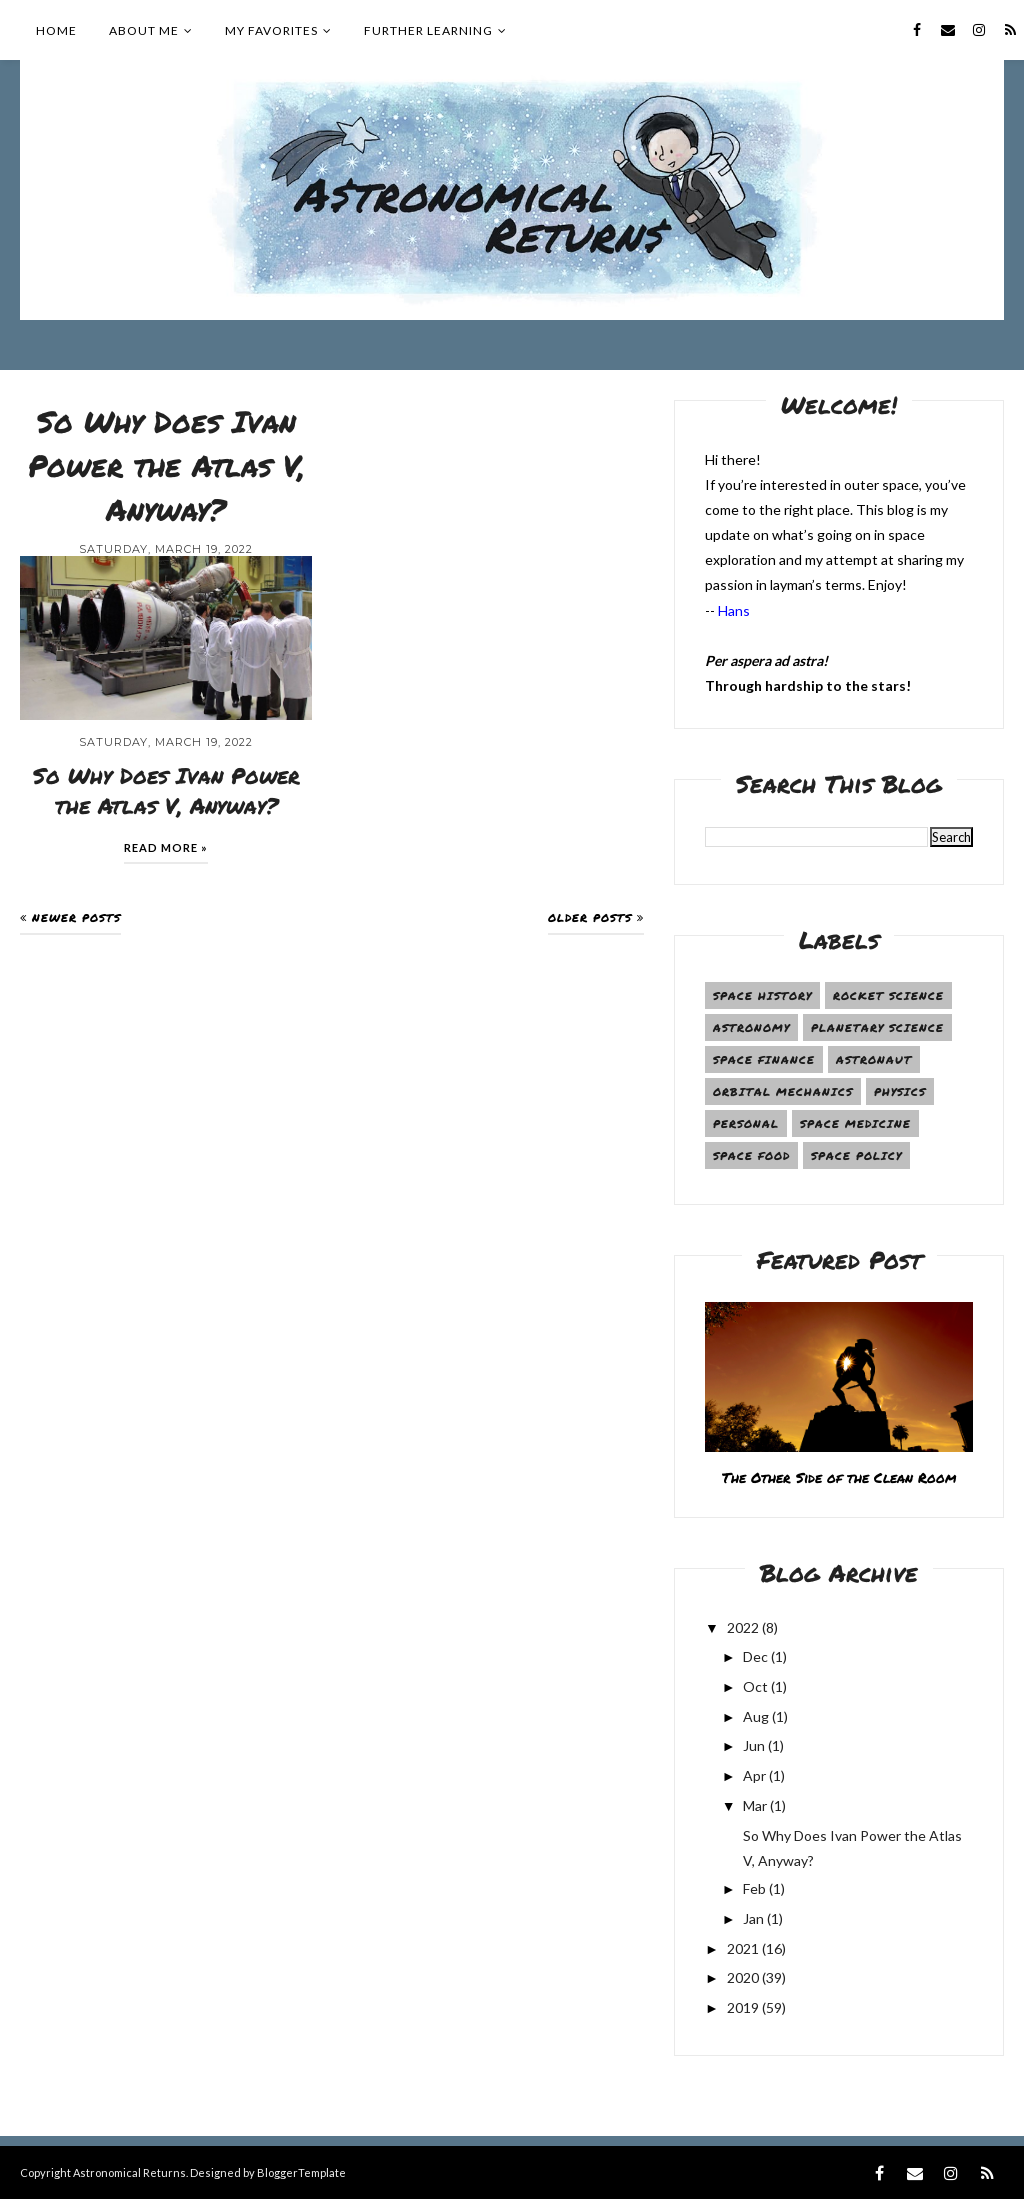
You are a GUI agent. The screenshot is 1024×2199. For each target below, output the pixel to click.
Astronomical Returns (129, 2172)
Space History (762, 995)
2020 (743, 1977)
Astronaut (874, 1059)
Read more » (166, 847)
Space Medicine (855, 1123)
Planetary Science (877, 1027)
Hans (734, 610)
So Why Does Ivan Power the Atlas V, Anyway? (166, 465)
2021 (743, 1948)
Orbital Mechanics (783, 1091)
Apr (754, 1775)
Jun (754, 1745)
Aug (756, 1716)
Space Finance (764, 1059)
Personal (746, 1123)
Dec (755, 1656)
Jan (753, 1918)
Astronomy (751, 1027)
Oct (755, 1686)
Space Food (751, 1155)
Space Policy (856, 1155)
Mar (755, 1805)
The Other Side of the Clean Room (839, 1477)
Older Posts (590, 917)
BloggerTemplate (301, 2172)
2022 (743, 1627)
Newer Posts (76, 917)
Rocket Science (888, 995)
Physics (900, 1091)
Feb (754, 1888)
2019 (743, 2007)
